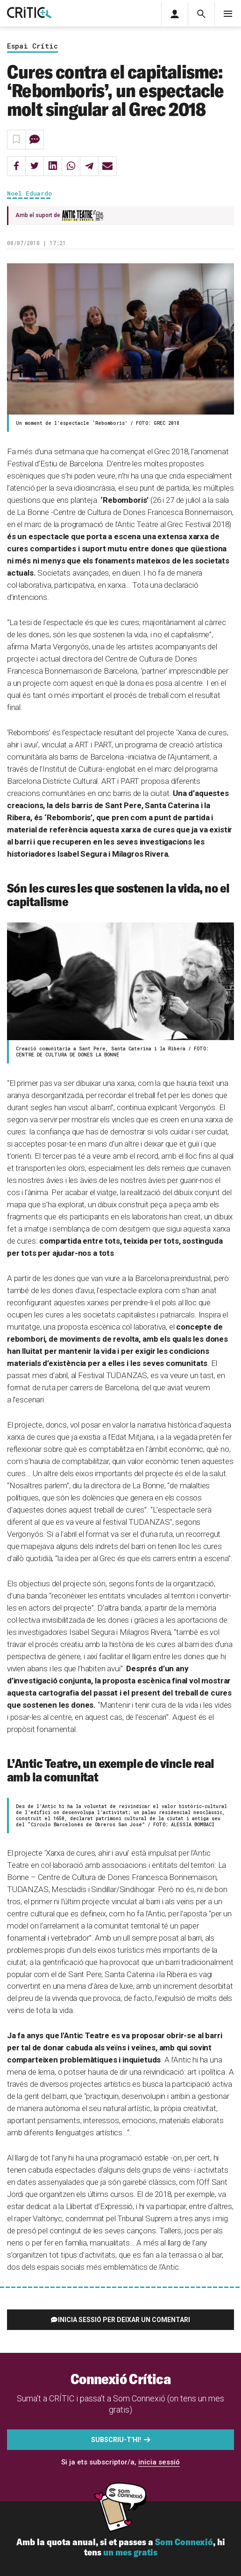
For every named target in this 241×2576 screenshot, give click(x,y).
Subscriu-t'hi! (116, 2439)
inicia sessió (159, 2462)
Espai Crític (32, 46)
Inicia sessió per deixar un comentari (124, 2319)
